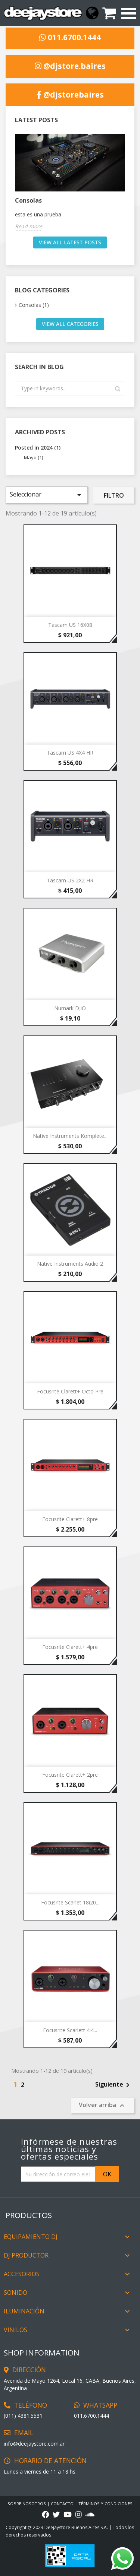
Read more (28, 226)
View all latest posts (70, 242)
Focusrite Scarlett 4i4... (70, 2030)
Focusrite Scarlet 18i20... (70, 1902)
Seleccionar (47, 494)
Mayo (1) (33, 457)
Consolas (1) (34, 304)
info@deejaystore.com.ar (34, 2443)
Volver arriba (103, 2105)
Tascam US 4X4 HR (70, 752)
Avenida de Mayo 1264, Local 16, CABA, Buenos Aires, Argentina (70, 2384)
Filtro (114, 495)
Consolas (28, 200)
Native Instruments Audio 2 (70, 1263)
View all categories (70, 323)
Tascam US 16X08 (70, 624)
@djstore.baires (70, 66)
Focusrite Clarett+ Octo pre (70, 1391)
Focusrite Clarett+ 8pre (70, 1519)
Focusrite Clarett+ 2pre (70, 1774)
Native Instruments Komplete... (70, 1135)
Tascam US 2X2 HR (70, 880)
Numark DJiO (70, 1008)
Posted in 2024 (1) (37, 447)
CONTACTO (62, 2503)
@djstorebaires (70, 95)
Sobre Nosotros (26, 2503)
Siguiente (113, 2085)
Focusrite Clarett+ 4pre (70, 1646)
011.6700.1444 (70, 38)
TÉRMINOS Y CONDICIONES (105, 2503)
